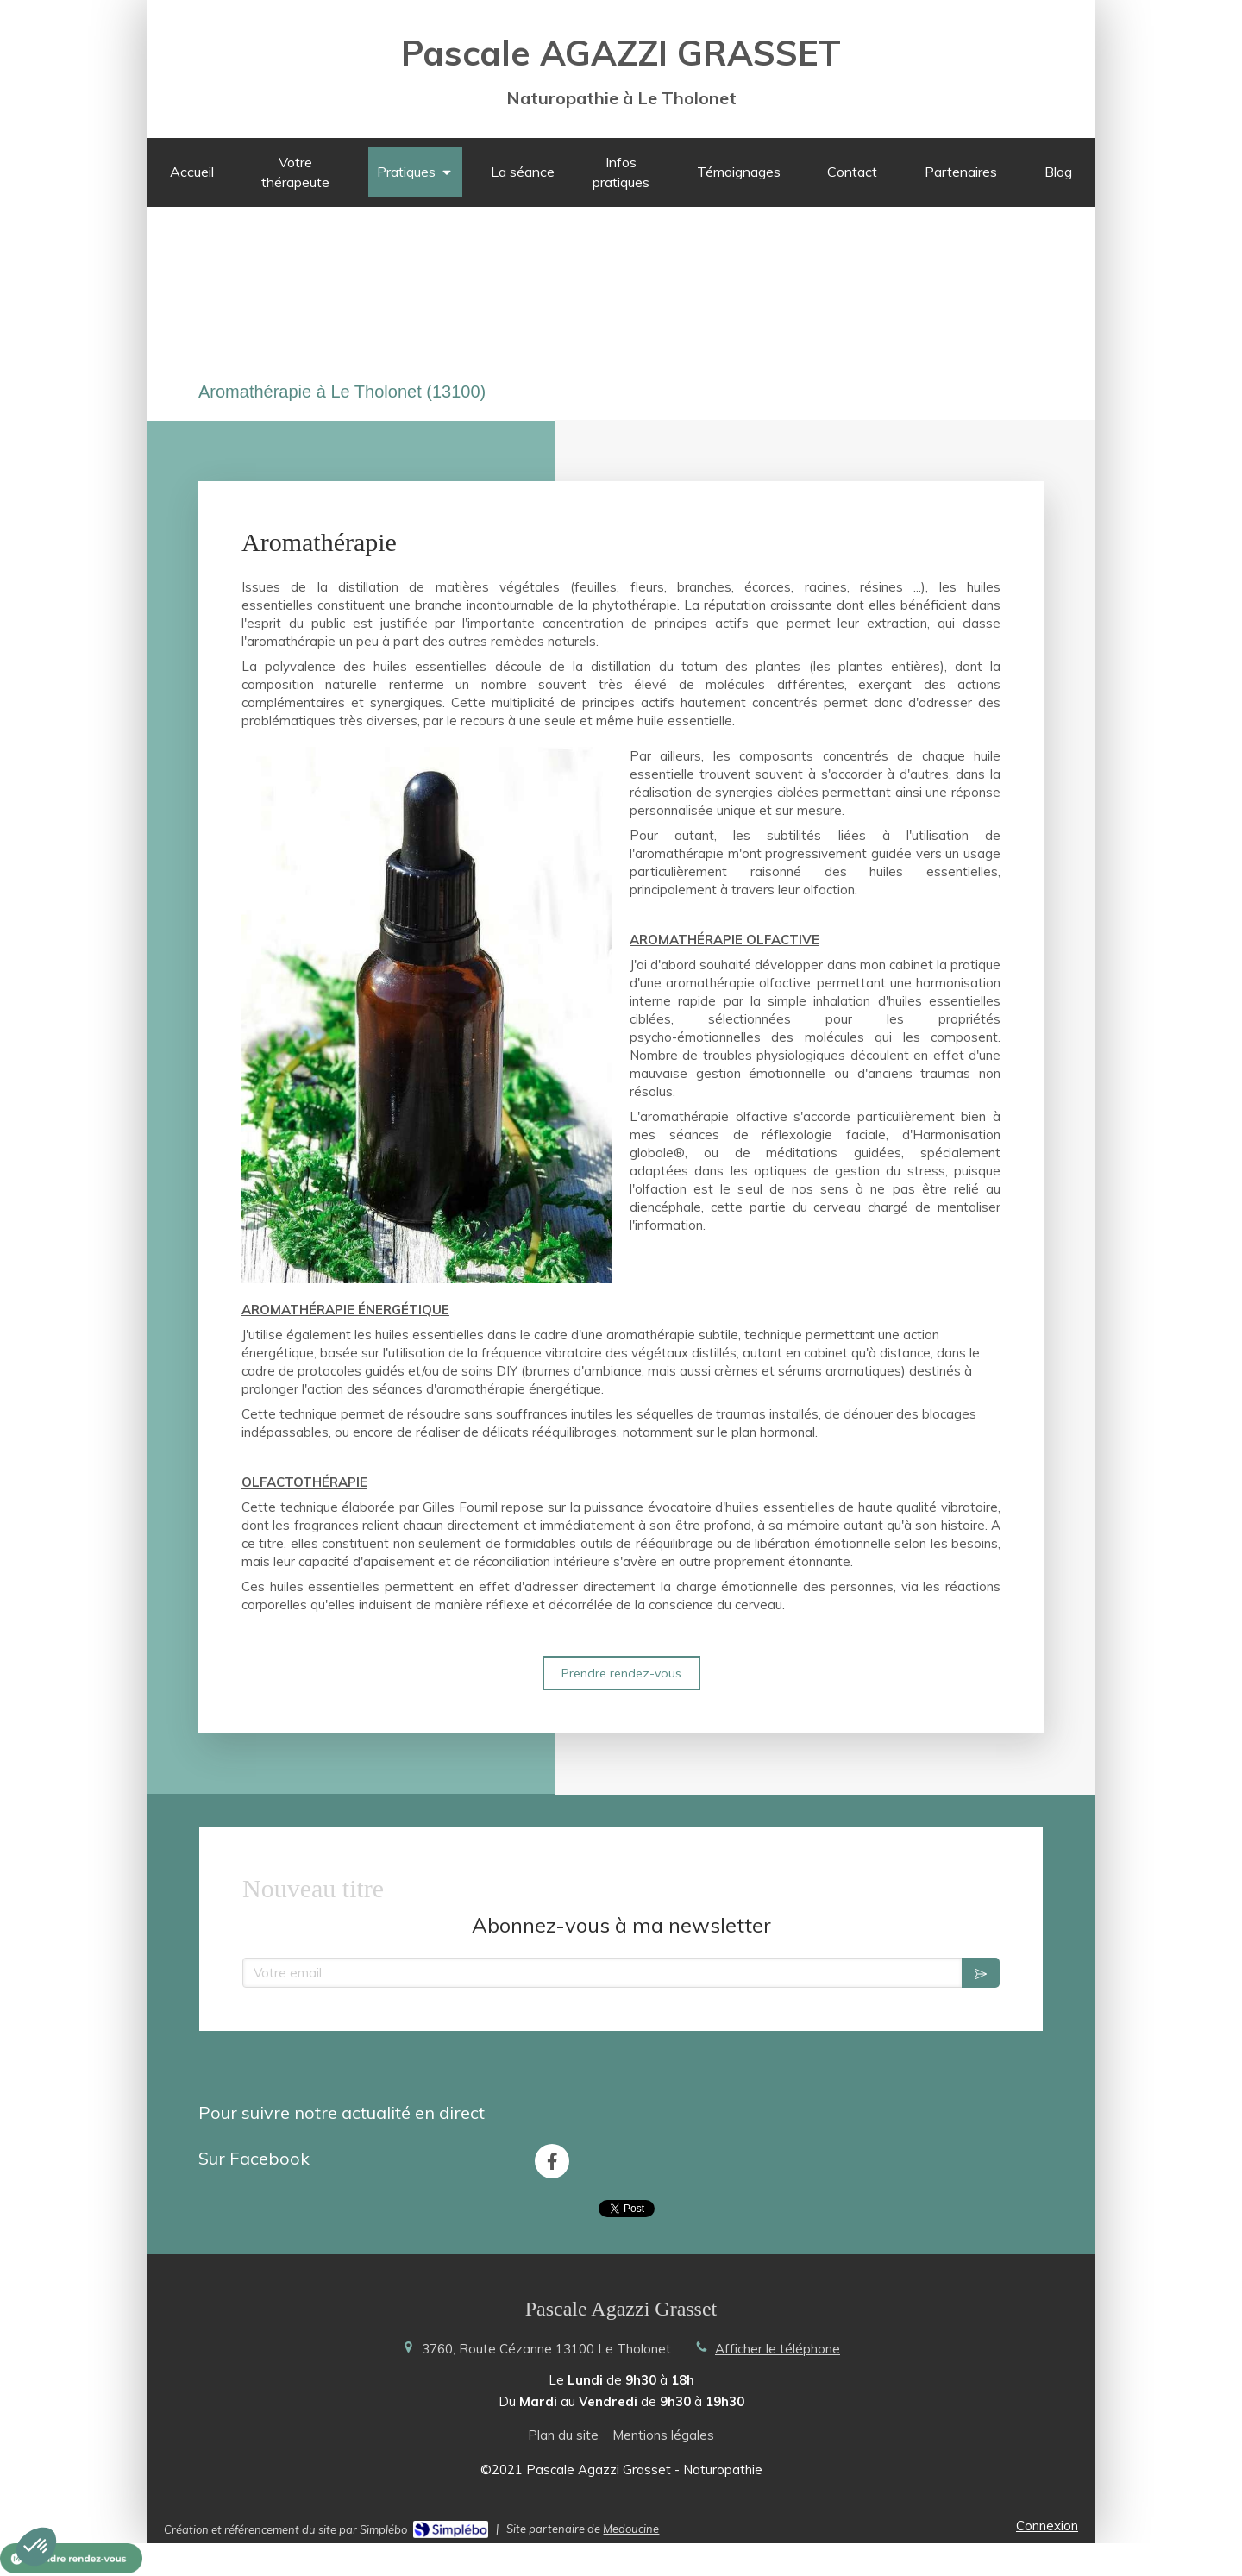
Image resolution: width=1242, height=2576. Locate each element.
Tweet (626, 2208)
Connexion (1047, 2524)
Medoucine (631, 2528)
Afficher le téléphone (777, 2348)
